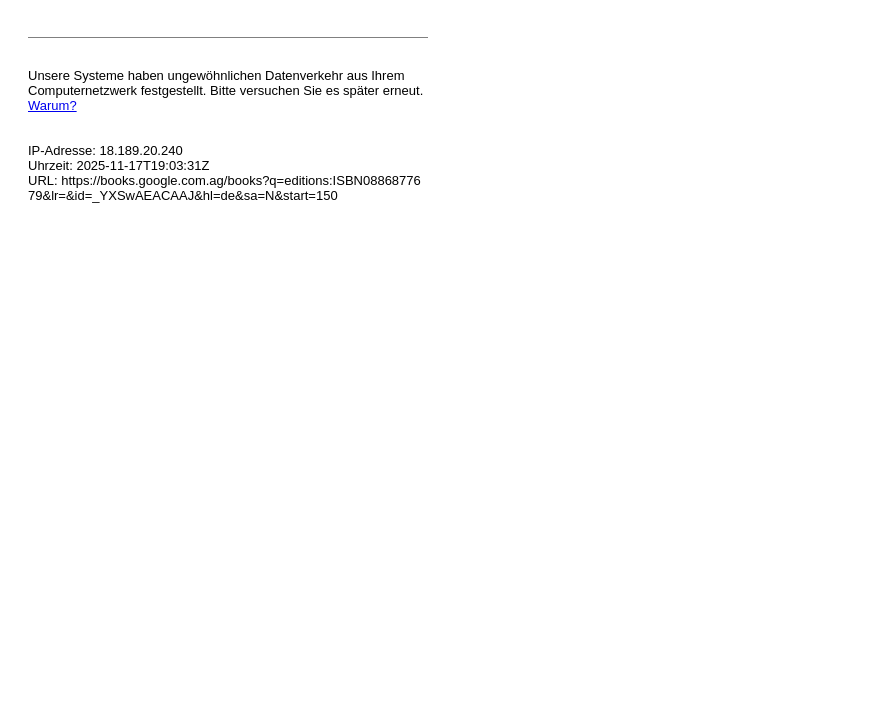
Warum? (52, 105)
